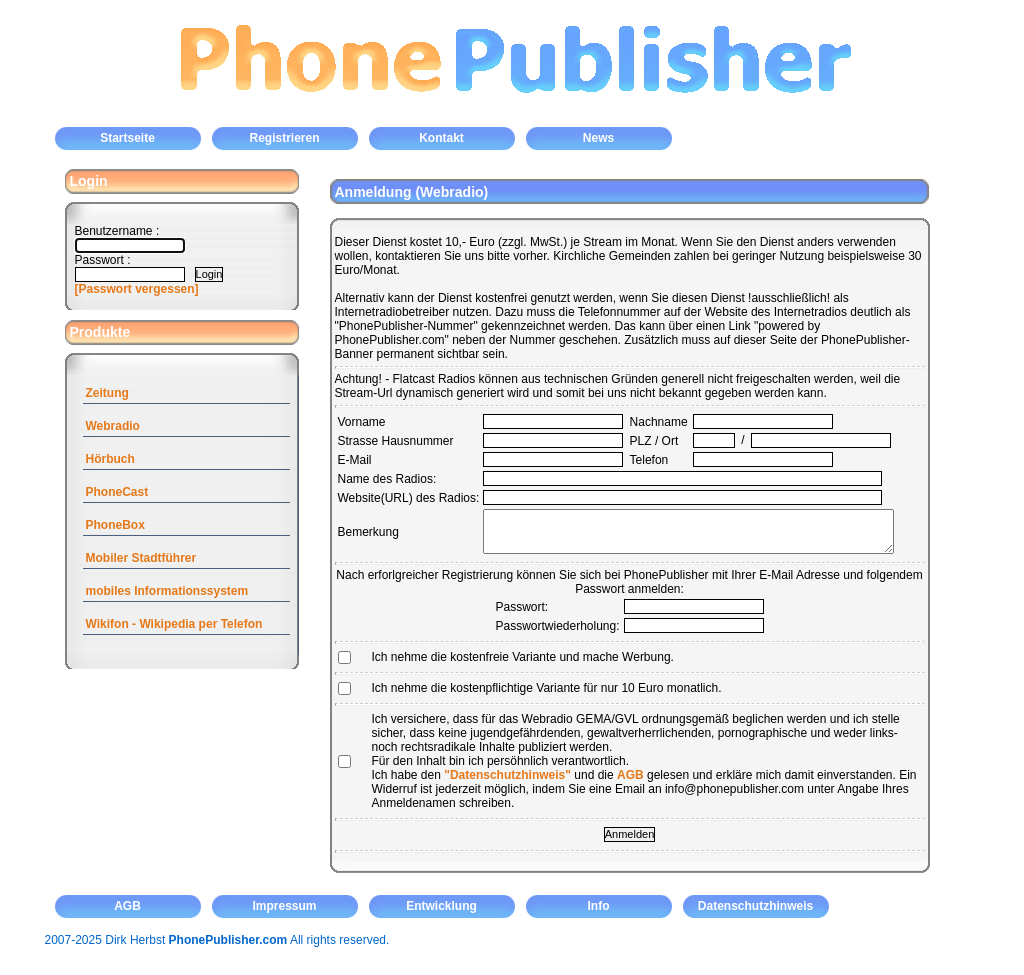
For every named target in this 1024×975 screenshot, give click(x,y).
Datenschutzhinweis (755, 906)
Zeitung (107, 393)
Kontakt (441, 138)
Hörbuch (110, 459)
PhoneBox (115, 525)
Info (599, 906)
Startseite (127, 138)
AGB (630, 775)
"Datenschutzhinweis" (507, 775)
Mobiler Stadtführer (141, 558)
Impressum (284, 906)
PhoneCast (117, 492)
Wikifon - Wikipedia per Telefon (174, 624)
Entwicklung (441, 906)
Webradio (113, 426)
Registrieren (284, 138)
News (598, 138)
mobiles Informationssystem (167, 591)
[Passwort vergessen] (137, 289)
